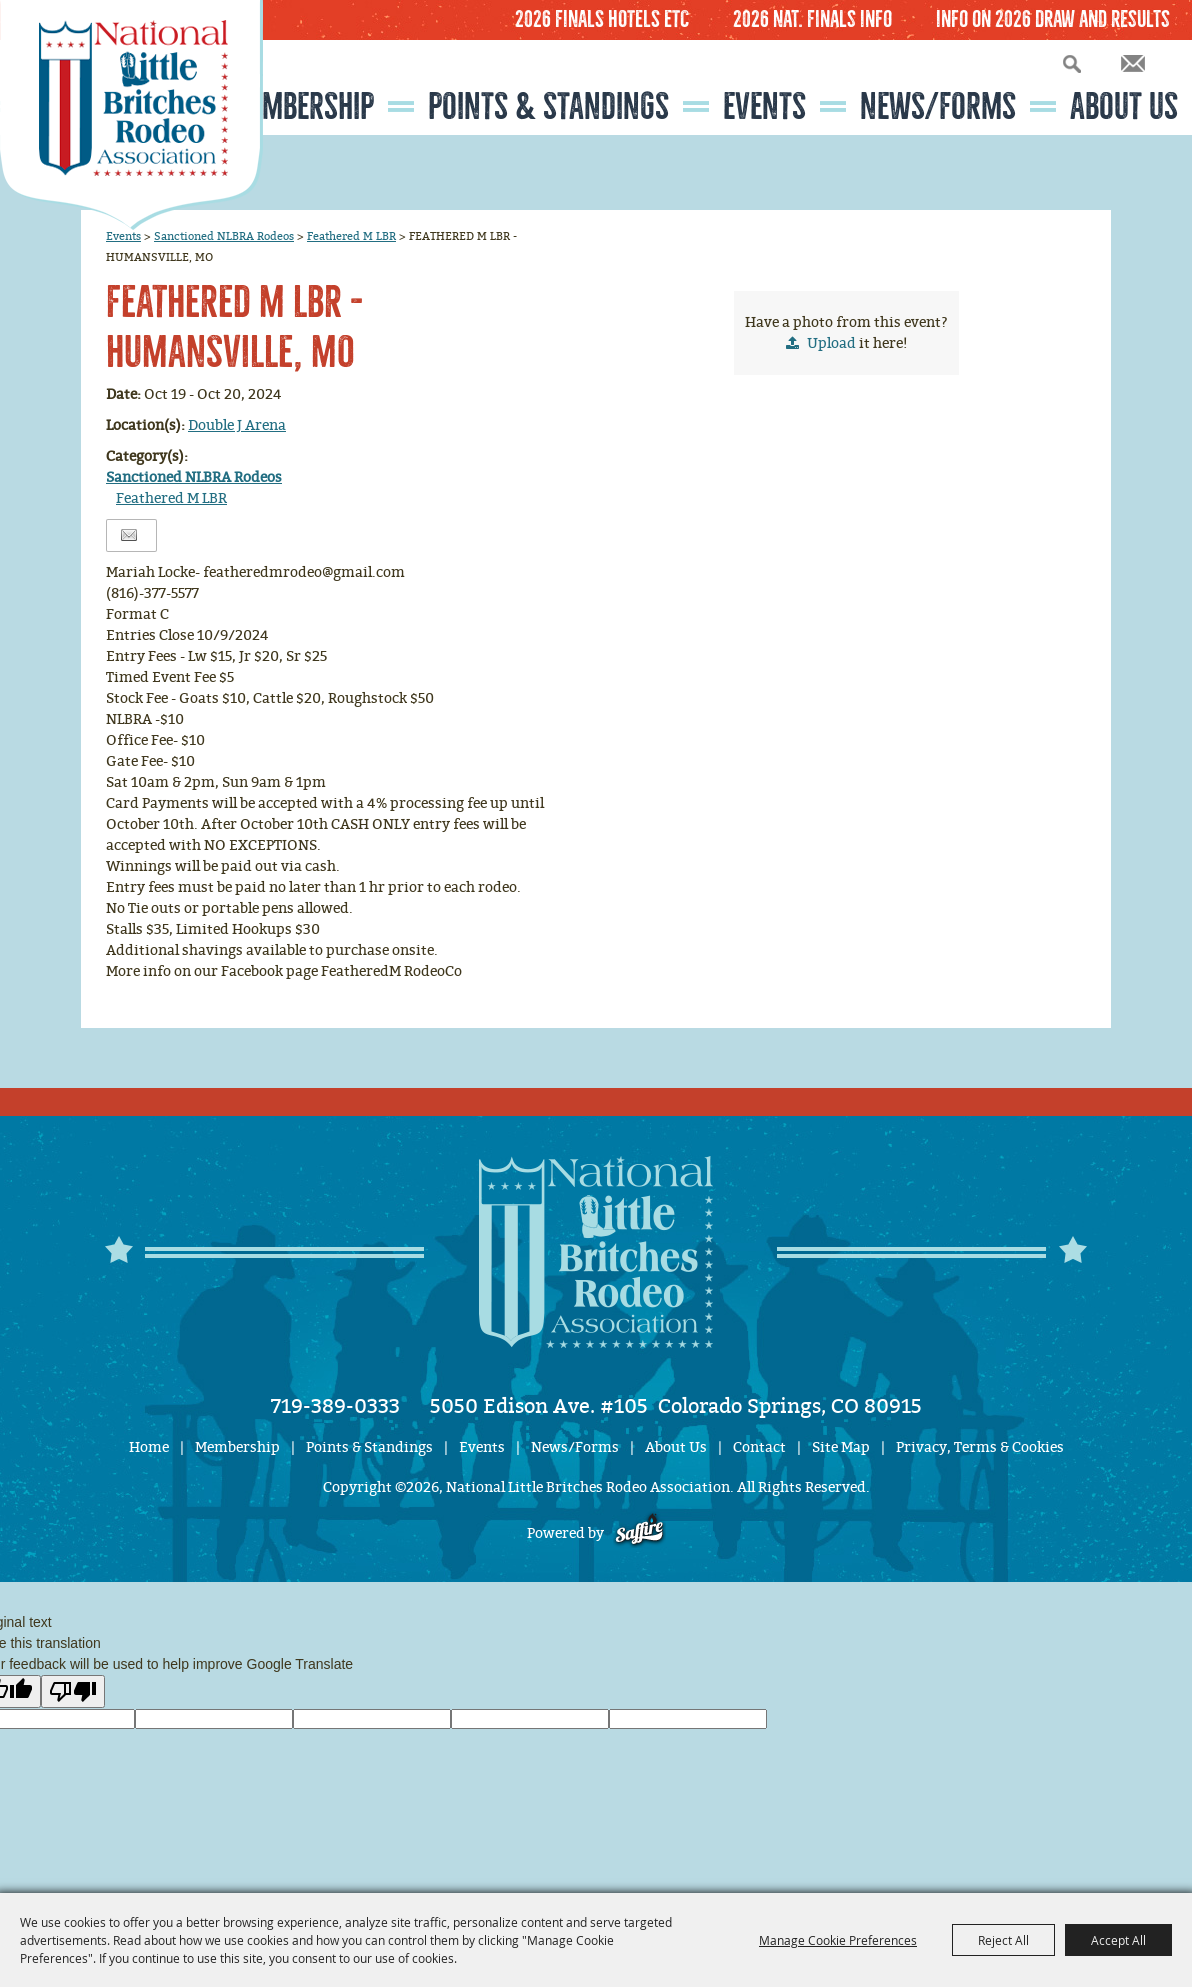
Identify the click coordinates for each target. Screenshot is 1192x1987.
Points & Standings (548, 106)
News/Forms (938, 106)
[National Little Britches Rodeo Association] (131, 115)
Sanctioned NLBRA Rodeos (224, 236)
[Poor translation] (73, 1691)
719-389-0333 (335, 1406)
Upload (831, 343)
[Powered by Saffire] (639, 1533)
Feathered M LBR (351, 236)
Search (1072, 63)
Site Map (841, 1447)
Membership (301, 106)
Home (149, 1447)
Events (764, 106)
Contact (759, 1447)
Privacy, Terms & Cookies (980, 1447)
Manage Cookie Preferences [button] (838, 1940)
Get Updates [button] (1133, 63)
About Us (1124, 106)
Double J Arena (237, 425)
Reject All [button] (1003, 1940)
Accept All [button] (1118, 1940)
